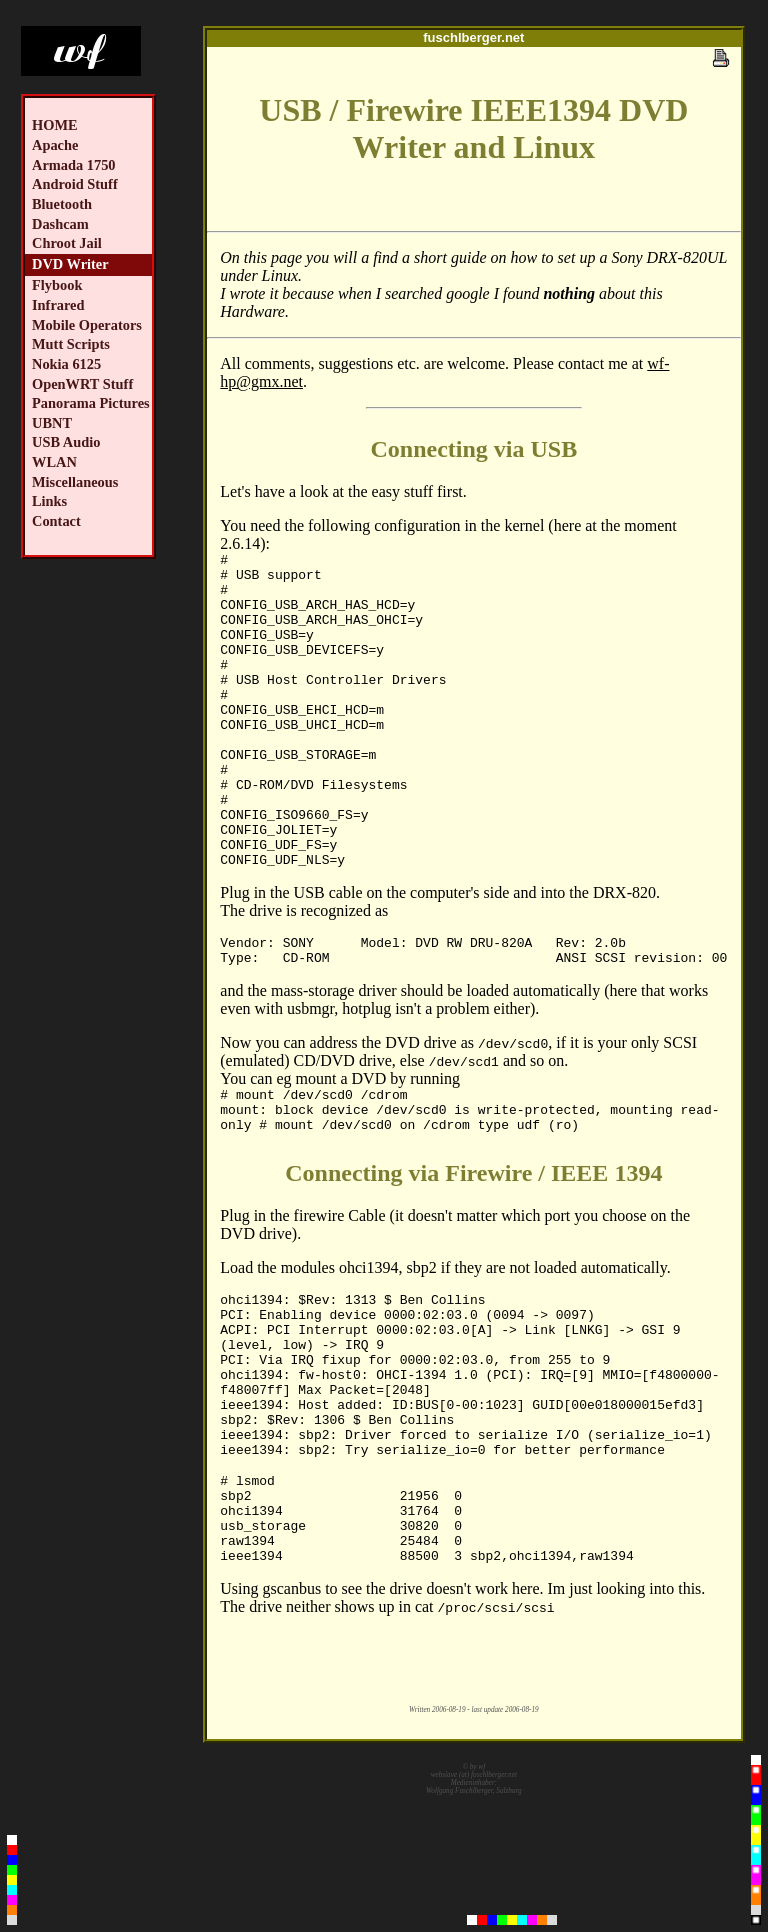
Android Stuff (75, 184)
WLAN (54, 462)
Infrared (58, 305)
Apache (55, 145)
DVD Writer (70, 264)
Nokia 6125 (66, 364)
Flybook (57, 285)
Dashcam (60, 224)
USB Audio (66, 442)
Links (49, 501)
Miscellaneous (75, 482)
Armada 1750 (74, 165)
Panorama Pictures (91, 403)
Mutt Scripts (71, 344)
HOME (55, 125)
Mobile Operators (87, 325)
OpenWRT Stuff (82, 384)
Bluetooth (62, 204)
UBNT (52, 423)
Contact (56, 521)
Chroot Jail (67, 243)
